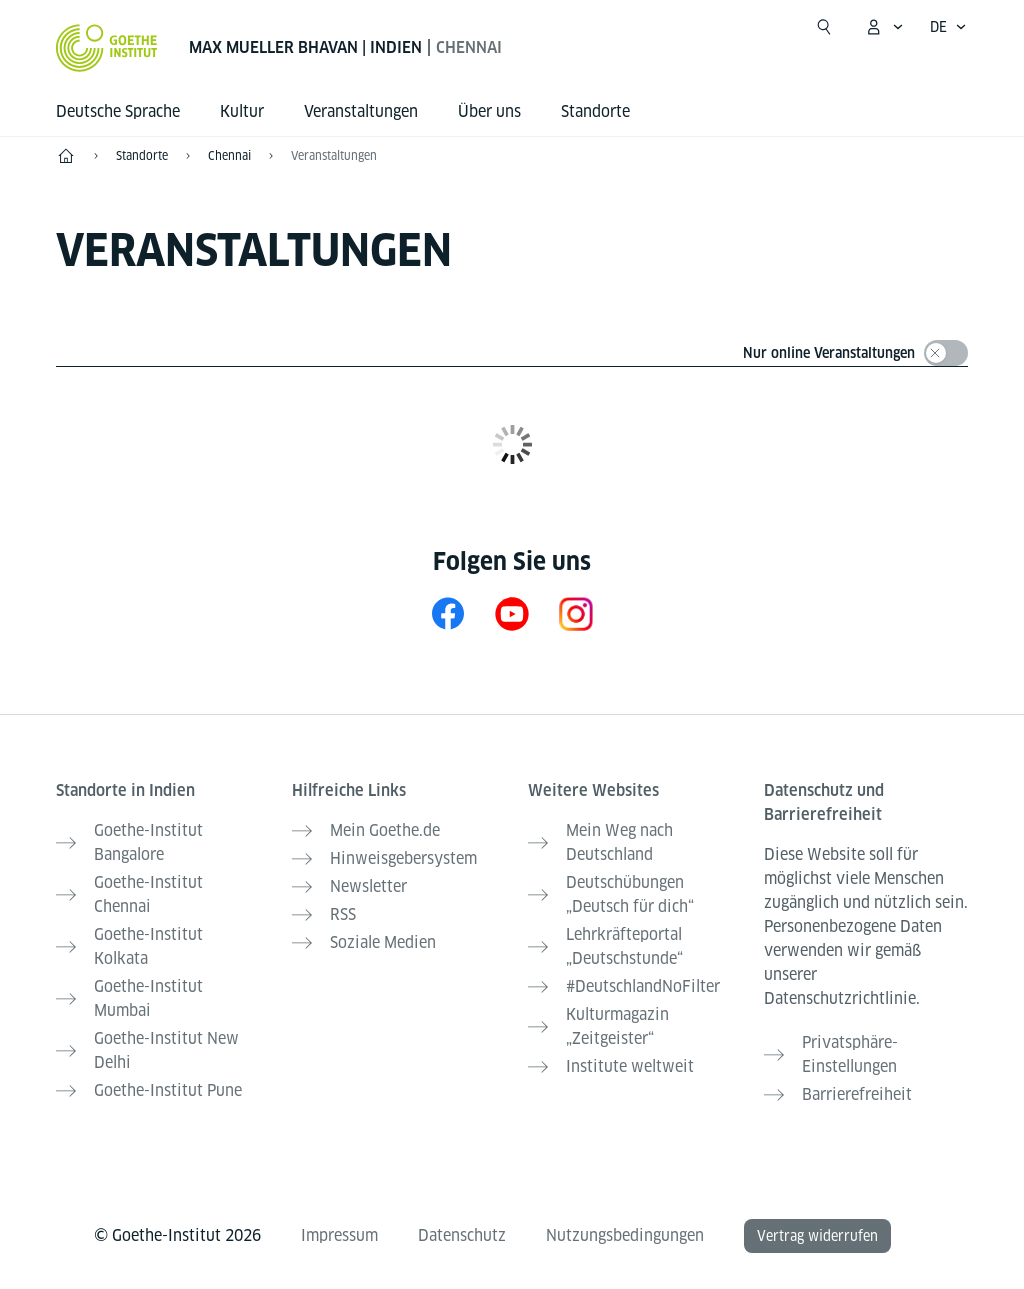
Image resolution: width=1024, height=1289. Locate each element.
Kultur (242, 111)
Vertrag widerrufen (817, 1236)
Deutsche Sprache (118, 111)
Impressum (339, 1235)
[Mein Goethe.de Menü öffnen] (884, 27)
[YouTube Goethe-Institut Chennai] (512, 613)
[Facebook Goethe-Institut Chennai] (448, 613)
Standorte (595, 111)
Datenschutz (462, 1235)
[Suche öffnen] (824, 27)
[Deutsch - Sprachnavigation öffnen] (948, 27)
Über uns (489, 111)
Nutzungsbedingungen (625, 1235)
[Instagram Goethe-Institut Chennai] (576, 613)
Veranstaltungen (334, 155)
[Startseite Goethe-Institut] (106, 48)
